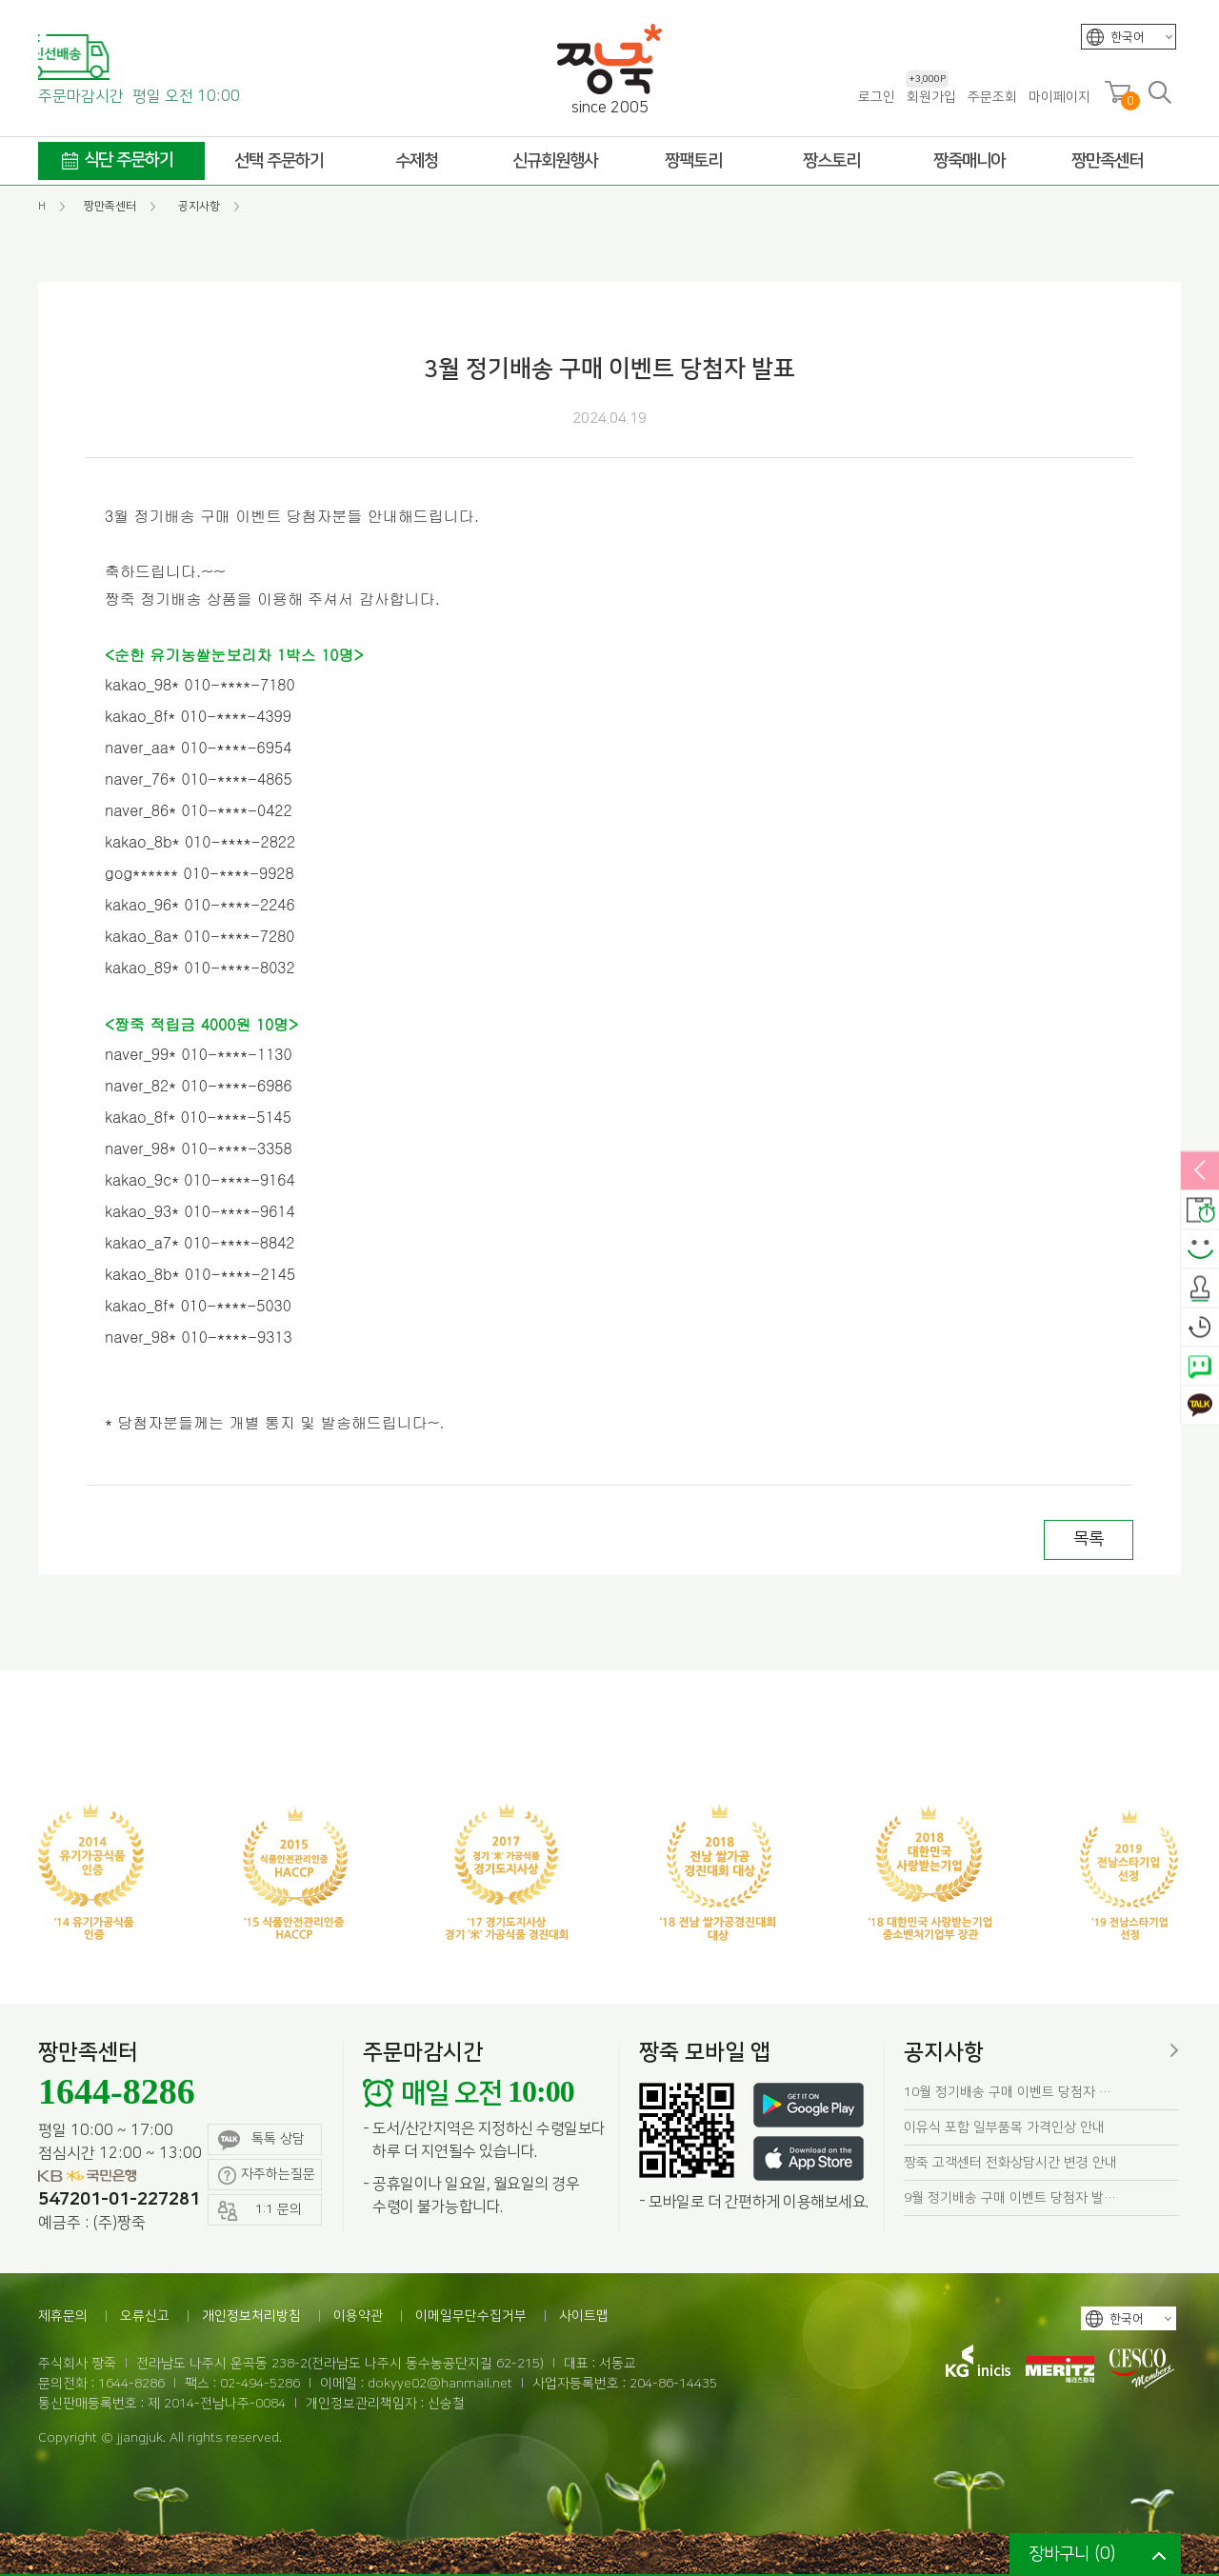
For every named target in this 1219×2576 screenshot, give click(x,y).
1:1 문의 (260, 2211)
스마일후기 (1200, 1249)
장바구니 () (1072, 2554)
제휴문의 (63, 2316)
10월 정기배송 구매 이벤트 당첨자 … (1007, 2092)
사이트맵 (584, 2316)
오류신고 (145, 2316)
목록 (1088, 1538)
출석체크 (1200, 1288)
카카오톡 (1200, 1406)
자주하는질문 (266, 2176)
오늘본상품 (1200, 1328)
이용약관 (358, 2316)
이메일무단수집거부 (471, 2316)
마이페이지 (1059, 97)
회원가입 (931, 97)
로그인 (876, 97)
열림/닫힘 (1200, 1171)
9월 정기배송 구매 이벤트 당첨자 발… (1010, 2198)
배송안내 (1200, 1210)
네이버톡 (1200, 1367)
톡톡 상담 (261, 2140)
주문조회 (992, 97)
